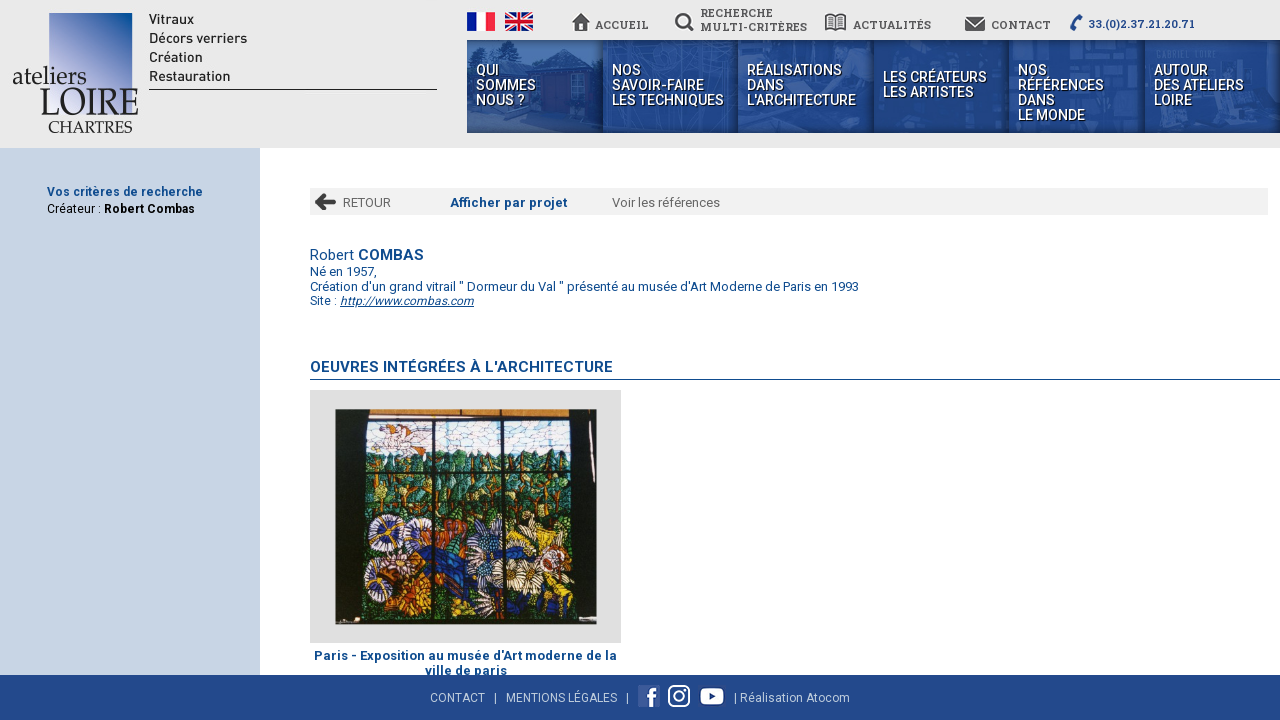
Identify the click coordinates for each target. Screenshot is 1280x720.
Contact (457, 698)
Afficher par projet (508, 202)
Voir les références (666, 202)
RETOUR (367, 202)
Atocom (828, 698)
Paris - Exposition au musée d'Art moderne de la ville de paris (465, 663)
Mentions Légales (561, 698)
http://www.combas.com (407, 301)
